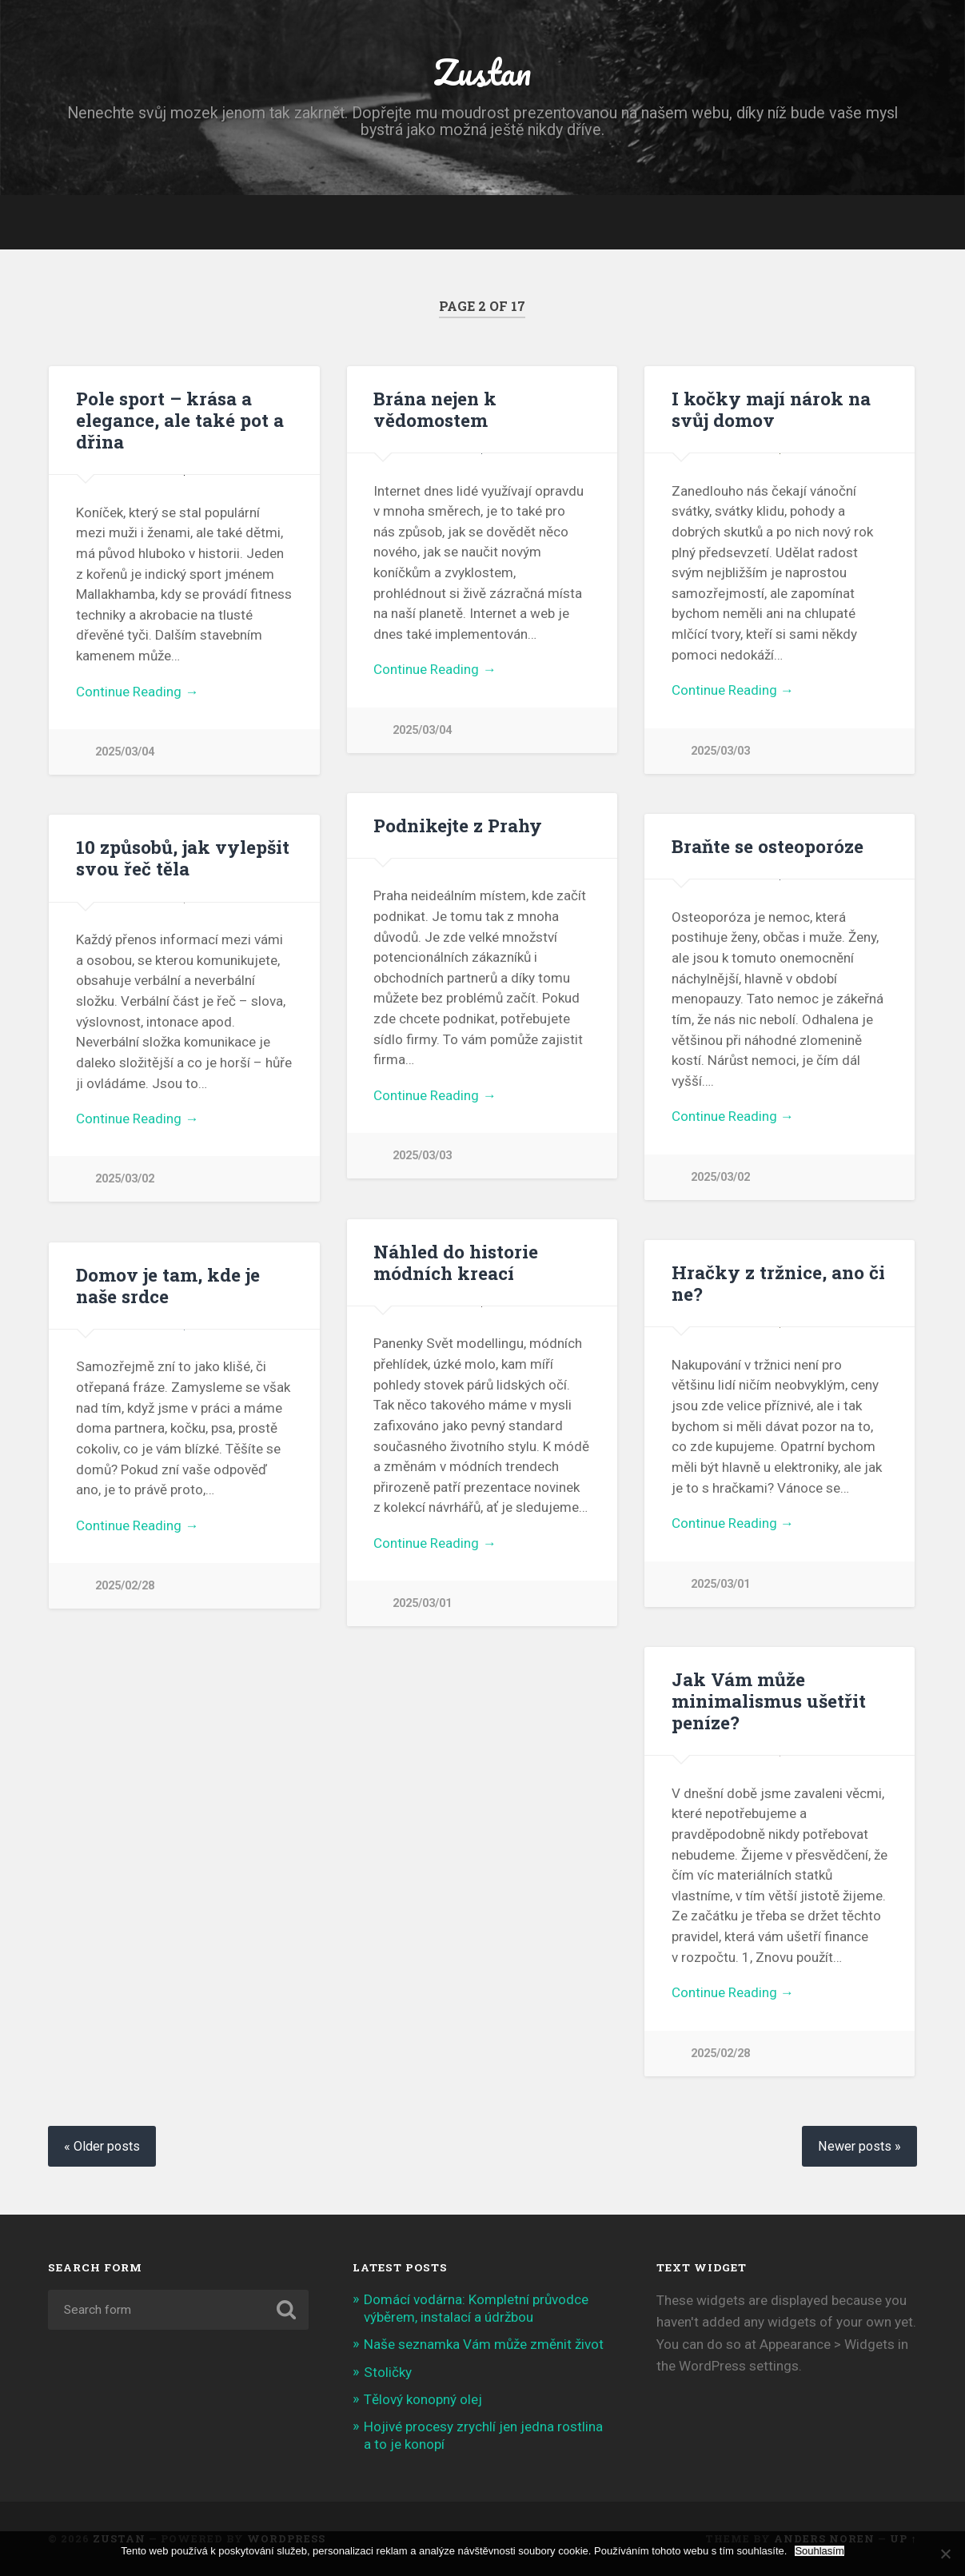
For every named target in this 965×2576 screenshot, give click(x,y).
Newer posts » (859, 2146)
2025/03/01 (422, 1603)
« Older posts (102, 2146)
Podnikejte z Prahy (457, 825)
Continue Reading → (137, 692)
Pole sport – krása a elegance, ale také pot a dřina (180, 419)
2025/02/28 (124, 1586)
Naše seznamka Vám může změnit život (484, 2344)
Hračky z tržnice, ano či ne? (778, 1283)
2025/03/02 (720, 1177)
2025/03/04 (124, 752)
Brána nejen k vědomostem (434, 409)
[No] (945, 2554)
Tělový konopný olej (423, 2399)
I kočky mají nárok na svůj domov (771, 409)
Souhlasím (819, 2551)
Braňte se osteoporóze (767, 846)
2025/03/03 (720, 751)
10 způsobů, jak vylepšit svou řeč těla (182, 857)
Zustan (482, 71)
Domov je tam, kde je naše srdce (168, 1285)
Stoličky (388, 2372)
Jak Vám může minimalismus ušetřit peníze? (769, 1700)
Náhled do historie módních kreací (455, 1262)
